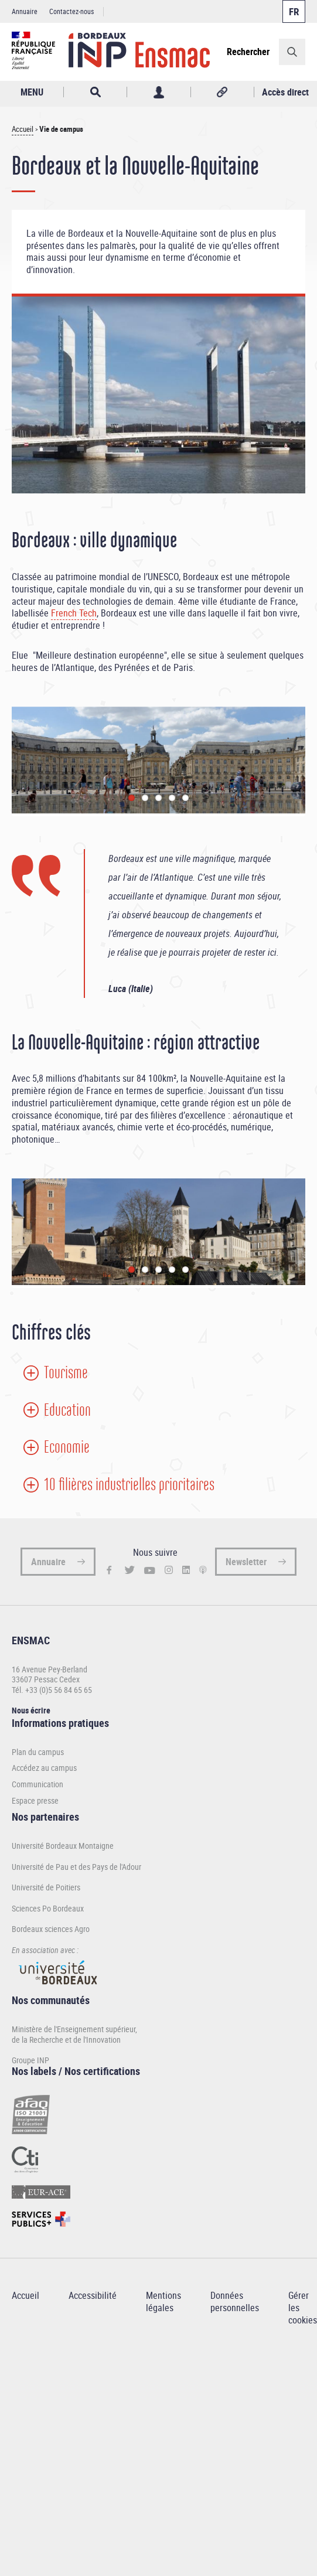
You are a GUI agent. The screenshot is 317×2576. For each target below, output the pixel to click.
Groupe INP (30, 2060)
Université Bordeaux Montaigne (63, 1845)
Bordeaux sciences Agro (51, 1928)
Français (293, 11)
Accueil (22, 129)
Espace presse (35, 1800)
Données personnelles (234, 2301)
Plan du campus (38, 1752)
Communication (37, 1784)
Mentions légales (163, 2301)
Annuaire (25, 11)
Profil (158, 92)
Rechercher (248, 51)
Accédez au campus (44, 1768)
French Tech (74, 612)
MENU (32, 92)
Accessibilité (93, 2295)
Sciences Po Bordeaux (48, 1908)
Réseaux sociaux (222, 92)
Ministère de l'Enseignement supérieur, (74, 2029)
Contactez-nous (71, 11)
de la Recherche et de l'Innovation (66, 2039)
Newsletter (246, 1561)
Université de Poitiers (46, 1887)
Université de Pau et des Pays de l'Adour (76, 1866)
